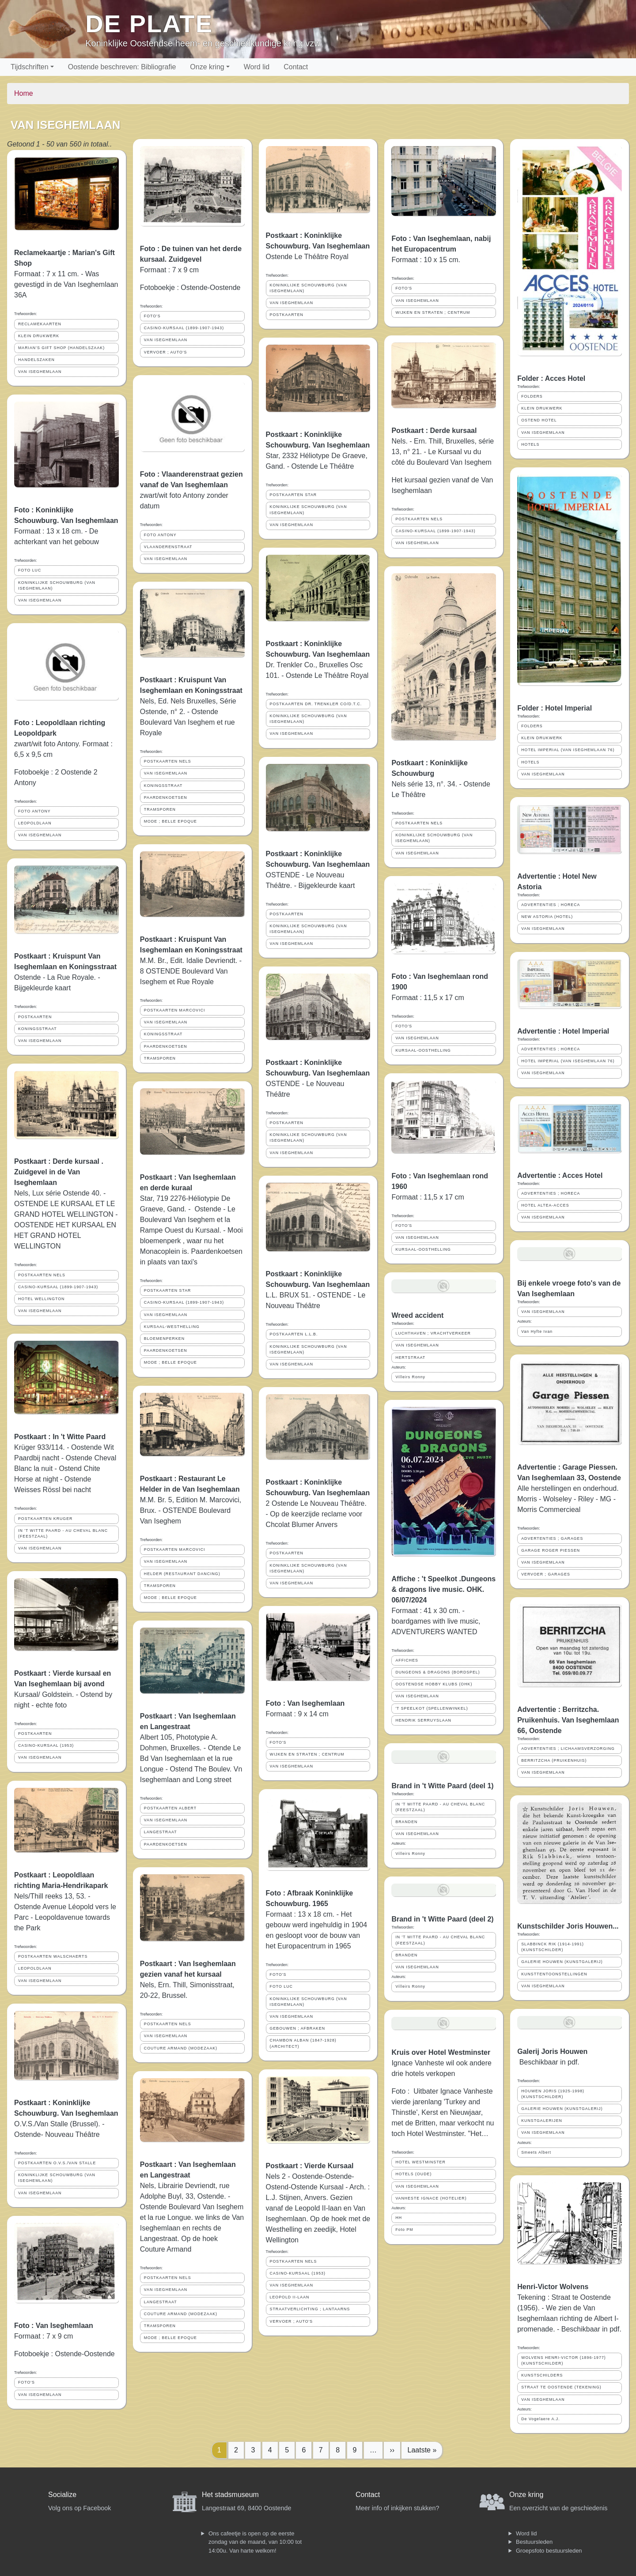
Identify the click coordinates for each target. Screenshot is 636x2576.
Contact (296, 67)
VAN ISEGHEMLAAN (39, 371)
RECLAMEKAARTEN (39, 324)
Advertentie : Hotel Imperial (563, 1031)
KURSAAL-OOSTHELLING (423, 1050)
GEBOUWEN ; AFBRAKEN (298, 2028)
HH (398, 2217)
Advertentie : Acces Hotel (559, 1175)
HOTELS (530, 444)
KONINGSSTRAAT (37, 1029)
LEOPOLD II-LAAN (290, 2297)
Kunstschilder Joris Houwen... (567, 1926)
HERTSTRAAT (410, 1357)
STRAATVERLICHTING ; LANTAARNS (310, 2309)
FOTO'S (26, 2382)
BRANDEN (406, 1822)
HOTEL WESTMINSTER (420, 2162)
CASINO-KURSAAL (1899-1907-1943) (58, 1287)
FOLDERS (532, 396)
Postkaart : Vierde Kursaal (310, 2166)
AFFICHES (406, 1660)
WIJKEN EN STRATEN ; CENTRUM (307, 1754)
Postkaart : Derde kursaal (434, 430)
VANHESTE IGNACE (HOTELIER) (430, 2198)
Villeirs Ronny (410, 1377)
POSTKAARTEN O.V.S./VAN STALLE (57, 2163)
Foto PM (404, 2229)
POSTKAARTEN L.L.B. (294, 1334)
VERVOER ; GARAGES (545, 1574)
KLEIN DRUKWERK (38, 336)
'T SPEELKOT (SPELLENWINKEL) (431, 1708)
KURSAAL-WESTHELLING (172, 1326)
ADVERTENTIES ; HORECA (550, 905)
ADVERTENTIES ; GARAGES (552, 1538)
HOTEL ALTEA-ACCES (545, 1205)
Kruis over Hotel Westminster (440, 2052)
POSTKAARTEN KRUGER (45, 1518)
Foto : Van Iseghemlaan (53, 2325)
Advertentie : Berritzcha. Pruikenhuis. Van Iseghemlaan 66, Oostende (568, 1720)
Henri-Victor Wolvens (552, 2286)
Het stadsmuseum (230, 2494)
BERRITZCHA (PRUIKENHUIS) (554, 1760)
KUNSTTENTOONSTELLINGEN (554, 1974)
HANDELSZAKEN (36, 359)
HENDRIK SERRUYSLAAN (423, 1720)
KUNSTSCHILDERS (542, 2375)
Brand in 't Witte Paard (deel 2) (442, 1919)
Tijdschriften (30, 67)
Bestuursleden (534, 2541)
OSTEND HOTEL (538, 420)
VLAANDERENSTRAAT (168, 547)
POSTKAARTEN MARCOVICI (174, 1010)
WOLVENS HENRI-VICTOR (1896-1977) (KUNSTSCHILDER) (563, 2360)
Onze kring (207, 67)
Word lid (256, 67)
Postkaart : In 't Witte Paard (60, 1436)
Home (23, 93)
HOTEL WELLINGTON (41, 1299)
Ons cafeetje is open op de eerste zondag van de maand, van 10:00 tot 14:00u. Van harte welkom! (255, 2542)
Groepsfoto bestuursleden (549, 2550)
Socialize (62, 2494)
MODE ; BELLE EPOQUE (170, 821)
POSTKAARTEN (35, 1017)
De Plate (149, 24)
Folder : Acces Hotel (551, 378)
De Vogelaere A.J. (540, 2419)
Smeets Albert (536, 2152)
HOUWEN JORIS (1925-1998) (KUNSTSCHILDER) (552, 2094)
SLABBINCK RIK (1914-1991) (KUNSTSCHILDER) (552, 1947)
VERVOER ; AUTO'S (165, 352)
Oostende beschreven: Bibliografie (122, 67)
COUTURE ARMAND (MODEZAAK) (180, 2048)
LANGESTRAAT (160, 1832)
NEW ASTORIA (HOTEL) (547, 916)
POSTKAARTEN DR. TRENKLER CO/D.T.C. (316, 704)
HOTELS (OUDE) (413, 2174)
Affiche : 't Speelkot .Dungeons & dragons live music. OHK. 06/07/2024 (443, 1589)
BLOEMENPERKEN (164, 1338)
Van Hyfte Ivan (537, 1331)
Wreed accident (417, 1315)
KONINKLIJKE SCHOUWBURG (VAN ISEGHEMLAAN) (56, 585)
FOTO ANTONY (34, 811)
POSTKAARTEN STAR (167, 1290)
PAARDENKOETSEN (165, 797)
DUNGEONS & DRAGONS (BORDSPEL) (437, 1672)
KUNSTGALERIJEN (541, 2120)
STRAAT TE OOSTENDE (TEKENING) (561, 2387)
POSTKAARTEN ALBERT (170, 1808)
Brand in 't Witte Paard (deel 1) (442, 1786)
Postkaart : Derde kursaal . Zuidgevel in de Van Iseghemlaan (58, 1172)
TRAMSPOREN (160, 809)
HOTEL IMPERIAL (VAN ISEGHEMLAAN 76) (567, 750)
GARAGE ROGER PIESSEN (550, 1550)
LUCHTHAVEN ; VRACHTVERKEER (433, 1333)
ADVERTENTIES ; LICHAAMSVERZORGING (568, 1748)
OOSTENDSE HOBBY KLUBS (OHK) (433, 1684)
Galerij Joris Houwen (552, 2051)
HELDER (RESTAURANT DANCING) (182, 1574)
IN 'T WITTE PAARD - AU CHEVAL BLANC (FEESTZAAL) (63, 1533)
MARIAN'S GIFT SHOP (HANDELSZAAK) (61, 348)
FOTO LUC (29, 570)
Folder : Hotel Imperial (554, 708)
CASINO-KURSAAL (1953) (46, 1745)
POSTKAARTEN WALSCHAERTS (52, 1956)
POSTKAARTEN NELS (41, 1275)
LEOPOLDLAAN (35, 823)
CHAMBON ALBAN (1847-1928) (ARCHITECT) (303, 2043)
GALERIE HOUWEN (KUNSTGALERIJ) (561, 1961)
